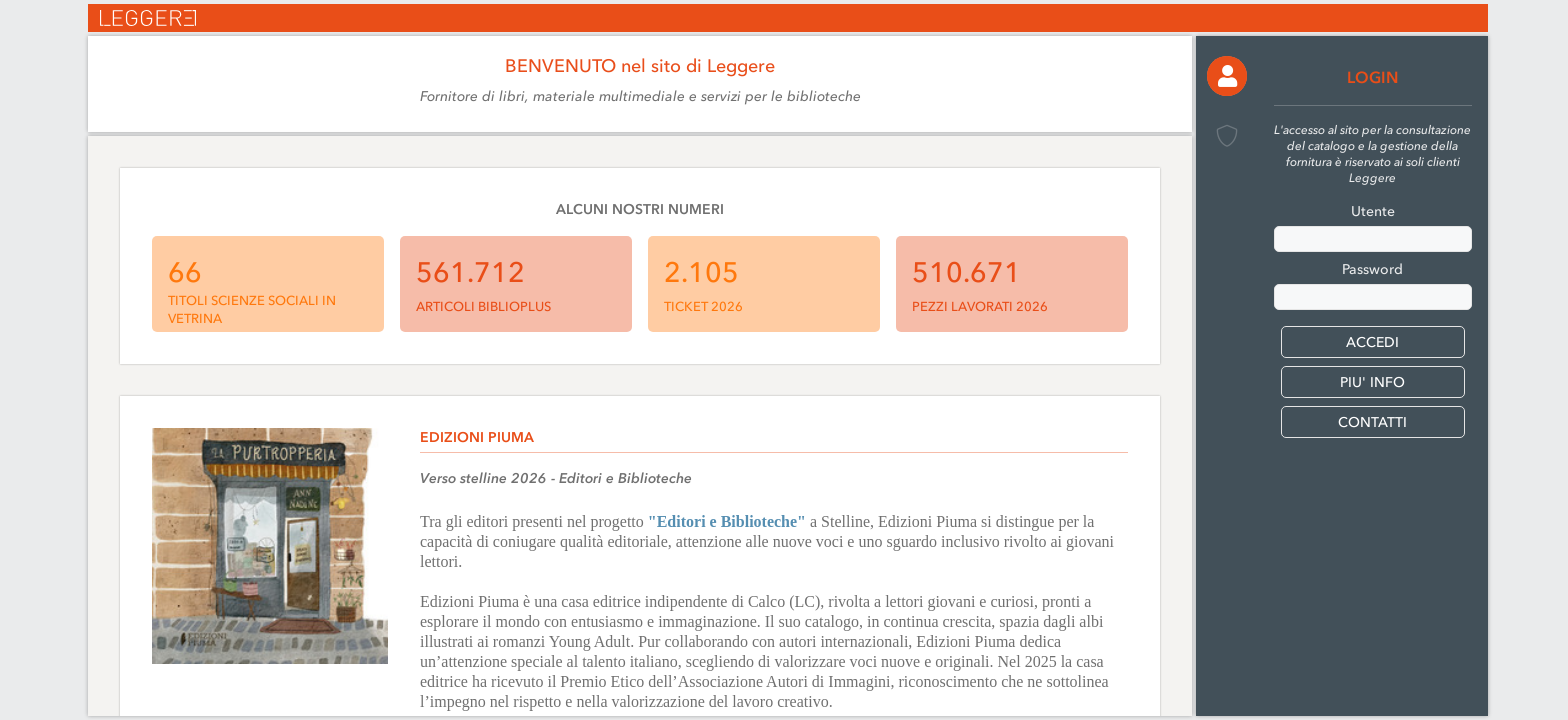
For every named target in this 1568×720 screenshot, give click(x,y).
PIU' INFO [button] (1372, 382)
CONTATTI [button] (1372, 422)
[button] (1227, 76)
